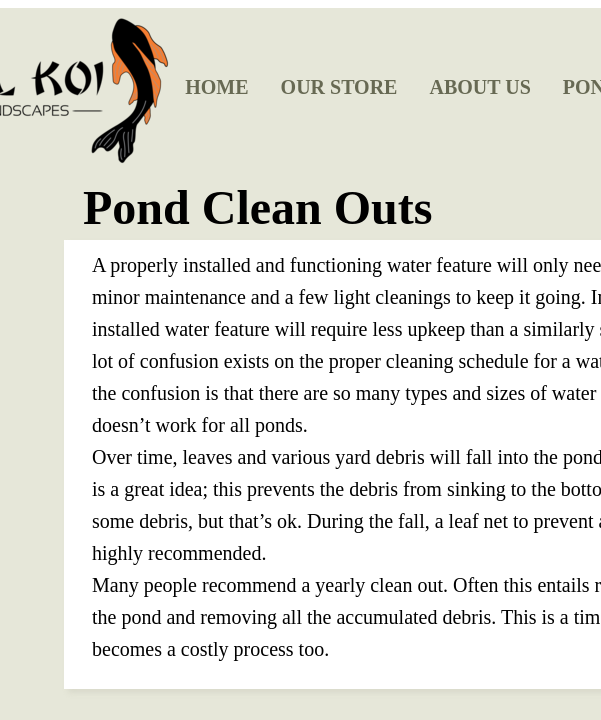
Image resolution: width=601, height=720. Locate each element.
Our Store (339, 87)
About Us (479, 87)
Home (216, 87)
